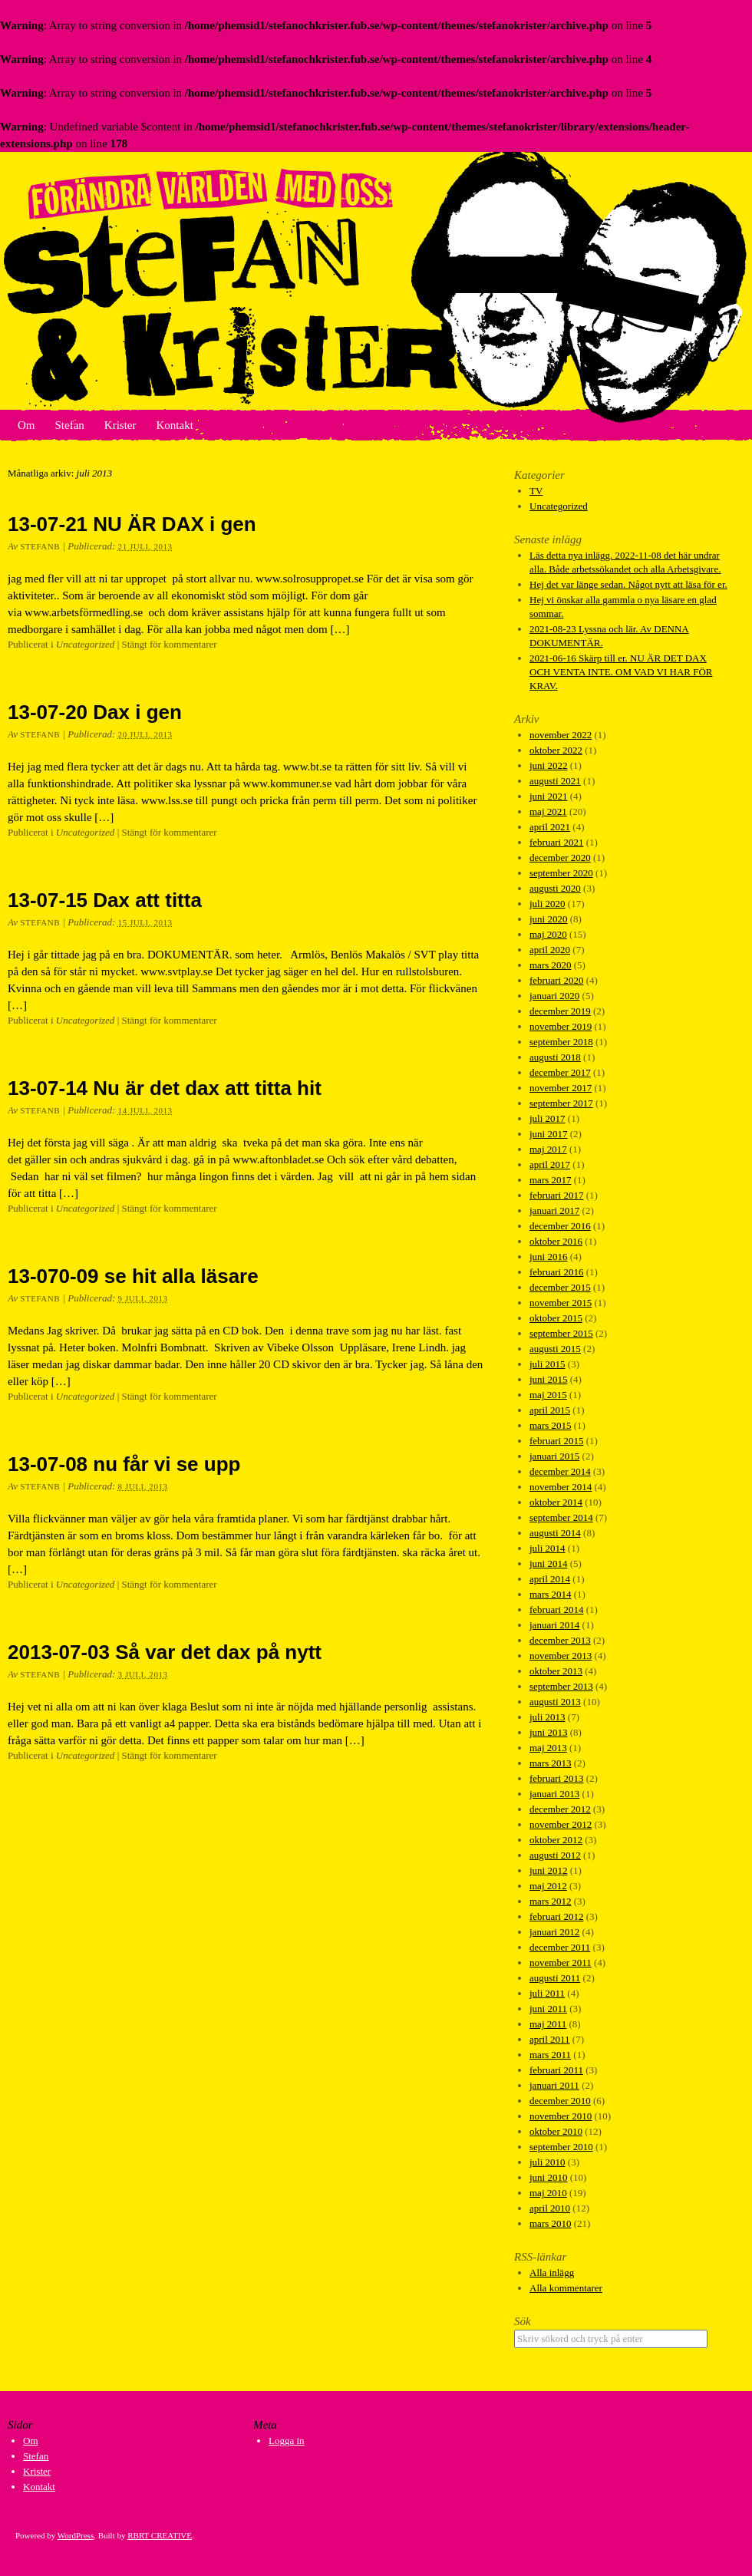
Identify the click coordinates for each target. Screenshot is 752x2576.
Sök (522, 2321)
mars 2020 (550, 965)
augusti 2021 (555, 781)
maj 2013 (548, 1747)
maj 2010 (548, 2192)
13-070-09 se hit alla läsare (133, 1276)
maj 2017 (548, 1149)
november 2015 (560, 1302)
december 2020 (560, 857)
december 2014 (560, 1471)
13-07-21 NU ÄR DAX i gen (132, 524)
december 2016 (560, 1226)
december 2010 (560, 2100)
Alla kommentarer (565, 2288)
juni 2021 (548, 796)
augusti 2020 (555, 888)
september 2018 (561, 1041)
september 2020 (561, 873)
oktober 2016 (555, 1241)
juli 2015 (547, 1364)
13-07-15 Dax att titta (105, 900)
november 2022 (560, 734)
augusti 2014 (555, 1533)
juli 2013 (547, 1717)
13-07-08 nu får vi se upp (124, 1464)
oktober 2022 (555, 750)
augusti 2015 (555, 1348)
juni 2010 (548, 2177)
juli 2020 (547, 903)
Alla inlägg (551, 2272)
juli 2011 (547, 1993)
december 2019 (560, 1011)
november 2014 (560, 1486)
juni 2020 (548, 919)
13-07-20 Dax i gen (95, 712)
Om (26, 425)
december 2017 (560, 1072)
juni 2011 (548, 2008)
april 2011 (549, 2039)
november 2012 (560, 1824)
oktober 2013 (555, 1671)
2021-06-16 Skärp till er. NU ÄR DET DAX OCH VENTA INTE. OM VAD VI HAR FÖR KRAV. (621, 671)
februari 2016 (556, 1272)
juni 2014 (548, 1563)
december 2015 (560, 1287)
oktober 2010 (555, 2131)
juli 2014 (547, 1548)
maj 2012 (548, 1886)
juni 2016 (548, 1256)
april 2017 (549, 1164)
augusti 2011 (554, 1978)
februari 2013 (556, 1778)
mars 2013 (550, 1763)
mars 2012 (550, 1901)
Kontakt (174, 425)
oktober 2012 (555, 1839)
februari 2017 (556, 1195)
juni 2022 (548, 765)
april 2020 (549, 949)
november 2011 (560, 1962)
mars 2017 (550, 1180)
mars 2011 (550, 2054)
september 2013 (561, 1686)
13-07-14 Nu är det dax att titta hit (165, 1088)
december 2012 (560, 1809)
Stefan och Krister (376, 281)
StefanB (40, 546)
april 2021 (549, 827)
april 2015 (549, 1410)
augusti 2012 (555, 1855)
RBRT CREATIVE (159, 2535)
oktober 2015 (555, 1318)
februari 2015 (556, 1440)
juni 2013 (548, 1732)
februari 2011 (556, 2070)
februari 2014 (556, 1609)
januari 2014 (554, 1625)
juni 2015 (548, 1379)
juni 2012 (548, 1870)
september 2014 (561, 1517)
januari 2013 (554, 1793)
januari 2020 (554, 995)
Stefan (69, 425)
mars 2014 (550, 1594)
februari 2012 (556, 1916)
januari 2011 (554, 2085)
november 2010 (560, 2116)
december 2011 (559, 1947)
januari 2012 (554, 1932)
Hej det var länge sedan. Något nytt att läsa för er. (628, 584)
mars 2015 (550, 1425)
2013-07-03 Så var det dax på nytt (165, 1652)
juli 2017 (547, 1118)
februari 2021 (556, 842)
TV (536, 490)
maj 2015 (548, 1394)
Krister (120, 425)
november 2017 (560, 1087)
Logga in (287, 2440)
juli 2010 (547, 2162)
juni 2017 (548, 1134)
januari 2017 (554, 1210)
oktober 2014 (555, 1502)
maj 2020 (548, 934)
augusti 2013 (555, 1701)
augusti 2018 (555, 1057)
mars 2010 (550, 2223)
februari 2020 (556, 980)
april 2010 (549, 2208)
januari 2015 (554, 1456)
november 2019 (560, 1026)
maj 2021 (548, 811)
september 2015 (561, 1333)
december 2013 (560, 1640)
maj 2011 (547, 2024)
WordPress (76, 2535)
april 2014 (549, 1579)
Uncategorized (85, 644)
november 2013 (560, 1655)
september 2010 (561, 2146)
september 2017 (561, 1103)
